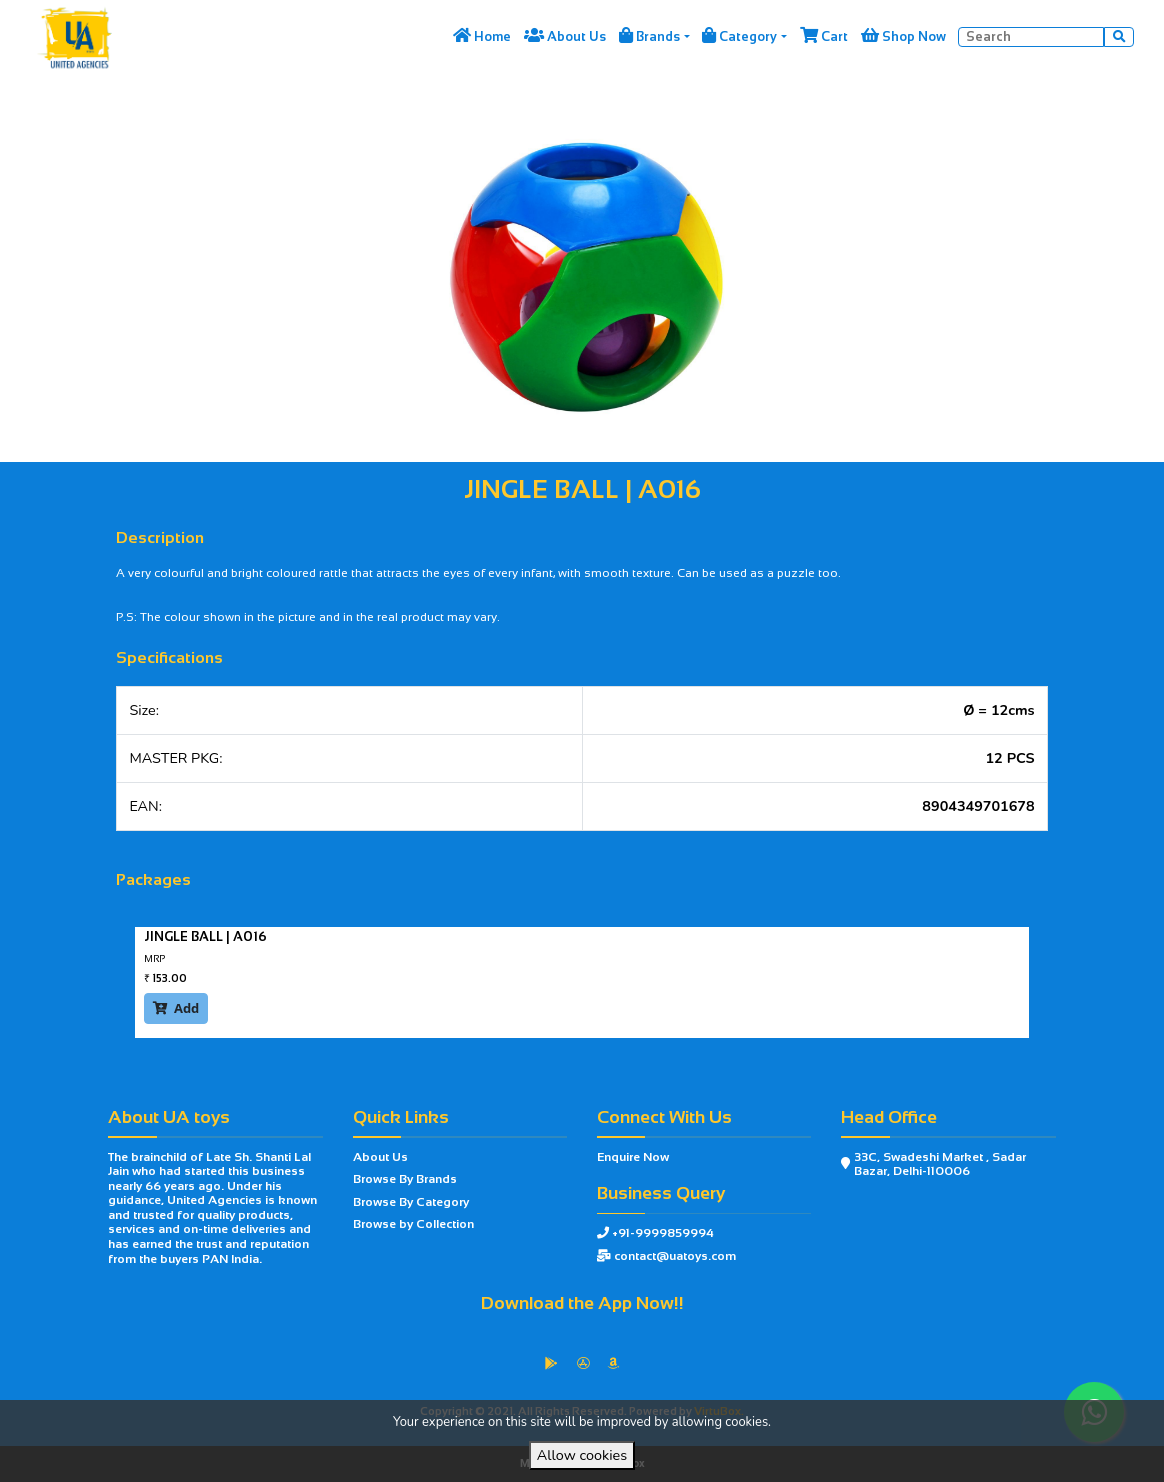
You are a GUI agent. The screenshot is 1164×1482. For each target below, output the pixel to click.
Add (176, 1008)
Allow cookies (582, 1455)
